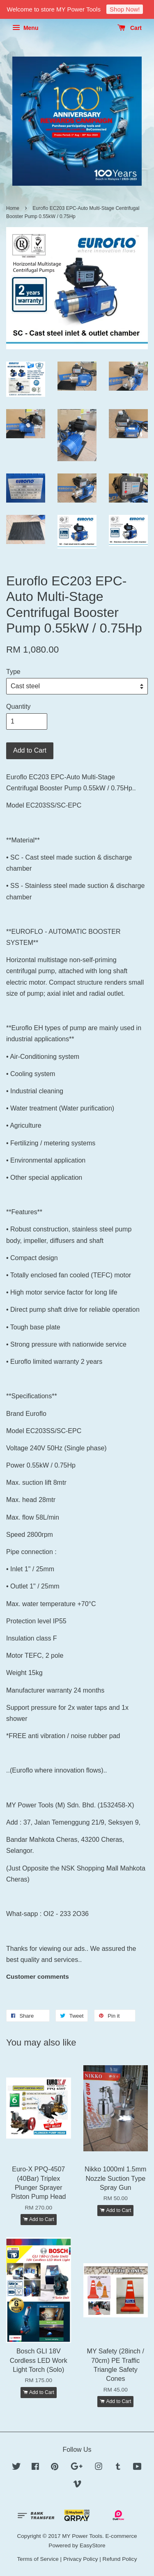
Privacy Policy (80, 2559)
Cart (129, 27)
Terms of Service (38, 2559)
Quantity (18, 706)
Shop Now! (125, 9)
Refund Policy (120, 2559)
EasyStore (93, 2545)
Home (12, 208)
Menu (25, 27)
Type (13, 671)
